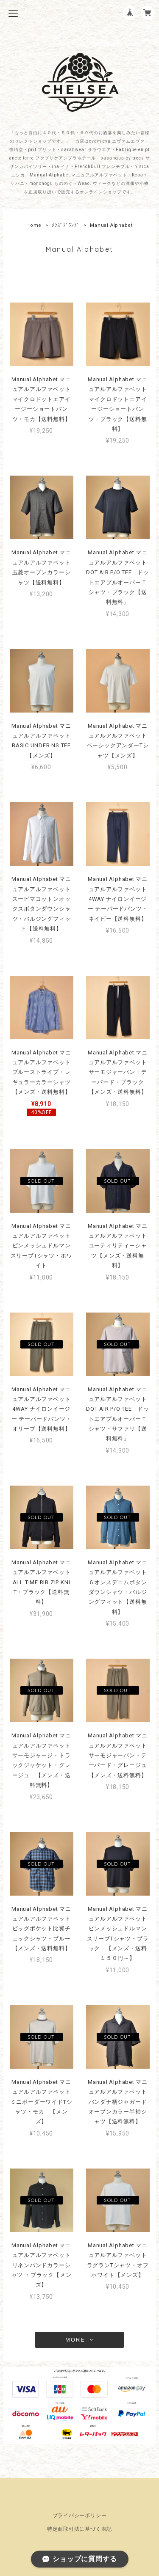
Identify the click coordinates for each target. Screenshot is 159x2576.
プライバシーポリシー (80, 2515)
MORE (79, 2340)
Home (34, 225)
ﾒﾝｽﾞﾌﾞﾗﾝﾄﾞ (65, 225)
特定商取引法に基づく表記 (79, 2529)
